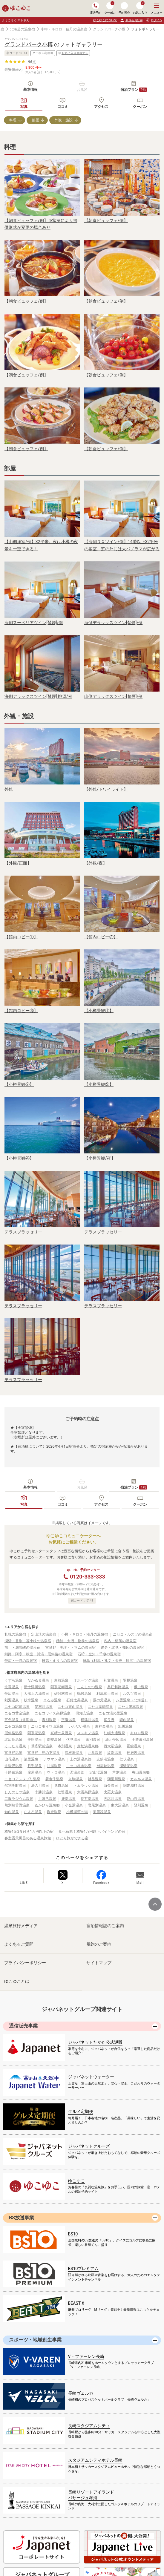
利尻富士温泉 (107, 1693)
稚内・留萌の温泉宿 (120, 1641)
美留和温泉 (102, 1812)
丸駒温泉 (75, 1779)
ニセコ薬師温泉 (100, 1707)
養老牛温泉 (54, 1779)
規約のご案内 (98, 1944)
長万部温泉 (90, 1799)
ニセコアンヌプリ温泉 (22, 1779)
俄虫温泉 (141, 1687)
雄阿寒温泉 (63, 1693)
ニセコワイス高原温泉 (52, 1713)
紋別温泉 (114, 1753)
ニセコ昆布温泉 (78, 1766)
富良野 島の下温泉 (43, 1753)
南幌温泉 (54, 1739)
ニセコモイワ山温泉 (47, 1726)
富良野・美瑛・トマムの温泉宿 (70, 1647)
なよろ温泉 (33, 1812)
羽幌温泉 (130, 1680)
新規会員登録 (131, 20)
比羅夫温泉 (113, 1792)
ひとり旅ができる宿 (72, 1838)
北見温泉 (95, 1753)
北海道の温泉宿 (22, 29)
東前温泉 (61, 1680)
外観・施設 (64, 120)
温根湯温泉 (74, 1753)
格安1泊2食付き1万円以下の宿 (28, 1831)
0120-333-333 (87, 1576)
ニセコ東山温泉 (70, 1707)
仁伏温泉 (126, 1759)
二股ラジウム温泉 (18, 1799)
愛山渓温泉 (136, 1799)
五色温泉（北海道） (20, 1720)
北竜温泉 (11, 1687)
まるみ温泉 (52, 1700)
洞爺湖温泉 (128, 1766)
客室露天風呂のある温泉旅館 (27, 1838)
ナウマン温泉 (54, 1759)
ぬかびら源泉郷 (47, 1805)
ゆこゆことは (16, 1981)
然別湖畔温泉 (15, 1785)
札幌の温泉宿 (15, 1634)
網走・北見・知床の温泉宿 (122, 1647)
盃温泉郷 (77, 1772)
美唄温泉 (34, 1739)
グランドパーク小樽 (109, 29)
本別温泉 (65, 1746)
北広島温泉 (13, 1739)
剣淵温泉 (11, 1700)
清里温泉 (31, 1759)
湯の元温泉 (102, 1700)
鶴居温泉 (84, 1693)
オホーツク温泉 (86, 1680)
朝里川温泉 (116, 1779)
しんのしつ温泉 (17, 1792)
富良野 (109, 1720)
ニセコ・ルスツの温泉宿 (132, 1634)
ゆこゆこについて (105, 20)
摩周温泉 (34, 1772)
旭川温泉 (125, 1726)
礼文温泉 (111, 1680)
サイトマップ (98, 1962)
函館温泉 (134, 1746)
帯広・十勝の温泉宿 (20, 1661)
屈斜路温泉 (13, 1733)
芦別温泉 (119, 1772)
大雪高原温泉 (88, 1792)
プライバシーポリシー (25, 1962)
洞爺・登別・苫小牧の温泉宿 (27, 1641)
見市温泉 (61, 1785)
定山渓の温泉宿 (43, 1634)
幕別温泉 (93, 1739)
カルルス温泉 (141, 1779)
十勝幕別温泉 (142, 1739)
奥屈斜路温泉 (118, 1687)
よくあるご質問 (18, 1944)
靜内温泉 (126, 1720)
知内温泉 (11, 1812)
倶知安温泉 (85, 1713)
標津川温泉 (90, 1720)
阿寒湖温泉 (36, 1733)
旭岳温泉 (95, 1779)
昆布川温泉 (44, 1707)
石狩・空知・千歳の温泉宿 (99, 1654)
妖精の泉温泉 (61, 1733)
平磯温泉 (68, 1720)
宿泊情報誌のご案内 (105, 1925)
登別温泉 (141, 1805)
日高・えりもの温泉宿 (60, 1661)
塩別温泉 (49, 1720)
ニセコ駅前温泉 (17, 1707)
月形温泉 (34, 1766)
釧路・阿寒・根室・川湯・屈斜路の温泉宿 (38, 1654)
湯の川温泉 (40, 1785)
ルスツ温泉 (132, 1693)
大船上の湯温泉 (36, 1693)
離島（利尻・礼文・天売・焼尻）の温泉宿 (117, 1661)
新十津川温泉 (34, 1687)
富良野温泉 (13, 1753)
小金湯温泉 (74, 1805)
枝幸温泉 (31, 1700)
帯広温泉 (11, 1693)
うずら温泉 (13, 1680)
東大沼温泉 (120, 1805)
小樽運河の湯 (77, 1812)
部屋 (35, 120)
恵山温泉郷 (141, 1772)
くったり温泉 (15, 1746)
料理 (12, 120)
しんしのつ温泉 (89, 1687)
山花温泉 (11, 1759)
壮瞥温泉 (65, 1792)
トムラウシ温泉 (86, 1785)
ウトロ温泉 (56, 1772)
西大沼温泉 (113, 1746)
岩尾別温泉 (97, 1805)
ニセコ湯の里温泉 (113, 1713)
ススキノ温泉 (88, 1733)
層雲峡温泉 (105, 1766)
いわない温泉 (79, 1726)
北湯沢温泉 (13, 1766)
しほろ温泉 (47, 1799)
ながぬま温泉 (38, 1680)
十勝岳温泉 (13, 1772)
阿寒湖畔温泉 (61, 1687)
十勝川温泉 (44, 1792)
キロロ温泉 (139, 1733)
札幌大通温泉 (114, 1733)
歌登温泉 (54, 1812)
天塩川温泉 (113, 1799)
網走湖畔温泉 (134, 1785)
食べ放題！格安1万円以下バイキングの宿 (92, 1831)
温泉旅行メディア (21, 1925)
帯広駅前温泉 (42, 1746)
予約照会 (124, 8)
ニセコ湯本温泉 (130, 1707)
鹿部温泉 (68, 1799)
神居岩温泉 (136, 1753)
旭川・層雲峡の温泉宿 (22, 1647)
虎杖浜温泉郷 (88, 1746)
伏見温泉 (73, 1739)
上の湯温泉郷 (80, 1759)
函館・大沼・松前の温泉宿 (77, 1641)
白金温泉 (111, 1785)
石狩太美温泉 (77, 1700)
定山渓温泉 (98, 1772)
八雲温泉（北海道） (132, 1700)
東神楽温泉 (104, 1726)
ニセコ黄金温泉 (17, 1713)
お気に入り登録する (73, 53)
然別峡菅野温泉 (17, 1805)
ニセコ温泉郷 (15, 1726)
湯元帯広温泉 (116, 1739)
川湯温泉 (54, 1766)
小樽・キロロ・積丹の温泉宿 (64, 29)
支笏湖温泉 (105, 1759)
